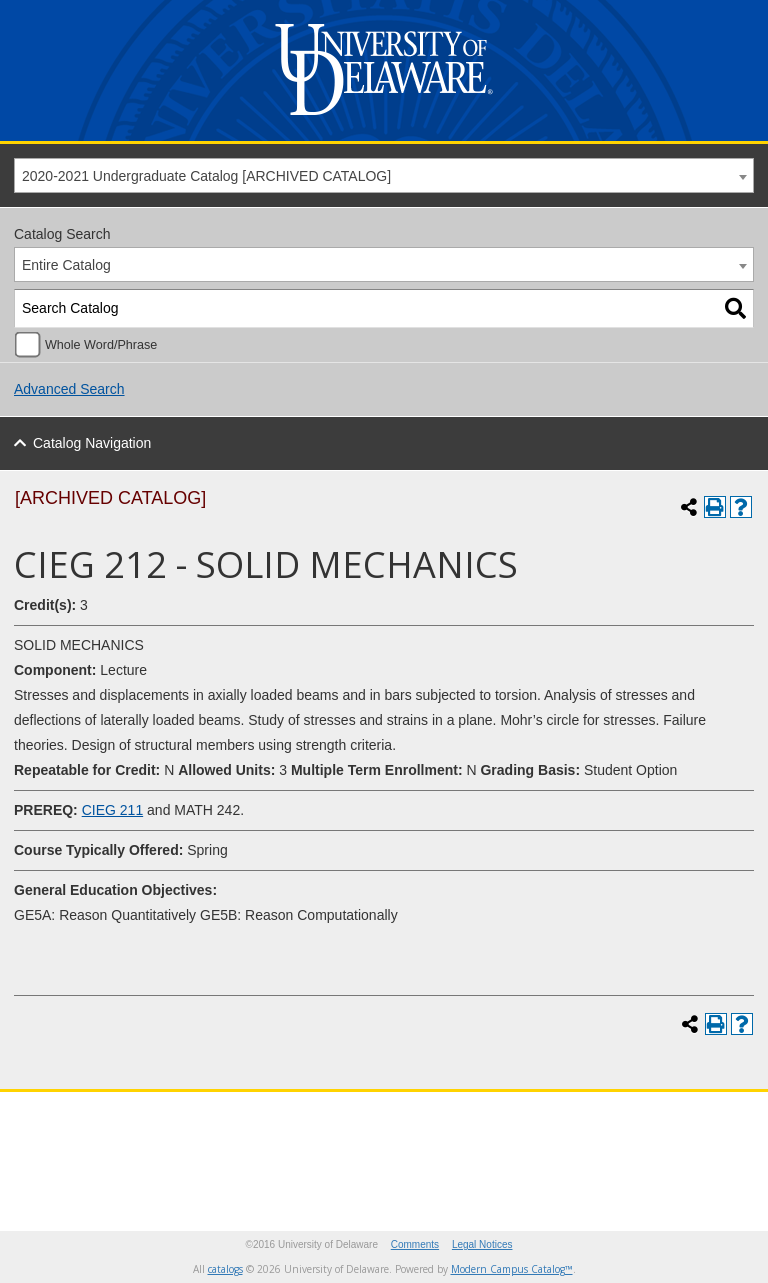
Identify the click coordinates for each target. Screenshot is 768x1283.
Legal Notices (482, 1244)
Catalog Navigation (92, 443)
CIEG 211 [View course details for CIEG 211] (112, 810)
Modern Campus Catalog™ (512, 1269)
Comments (415, 1244)
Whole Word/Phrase (101, 345)
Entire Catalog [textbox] (66, 265)
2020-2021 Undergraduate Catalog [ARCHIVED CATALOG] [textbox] (206, 176)
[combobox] (384, 175)
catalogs (225, 1269)
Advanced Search (69, 389)
